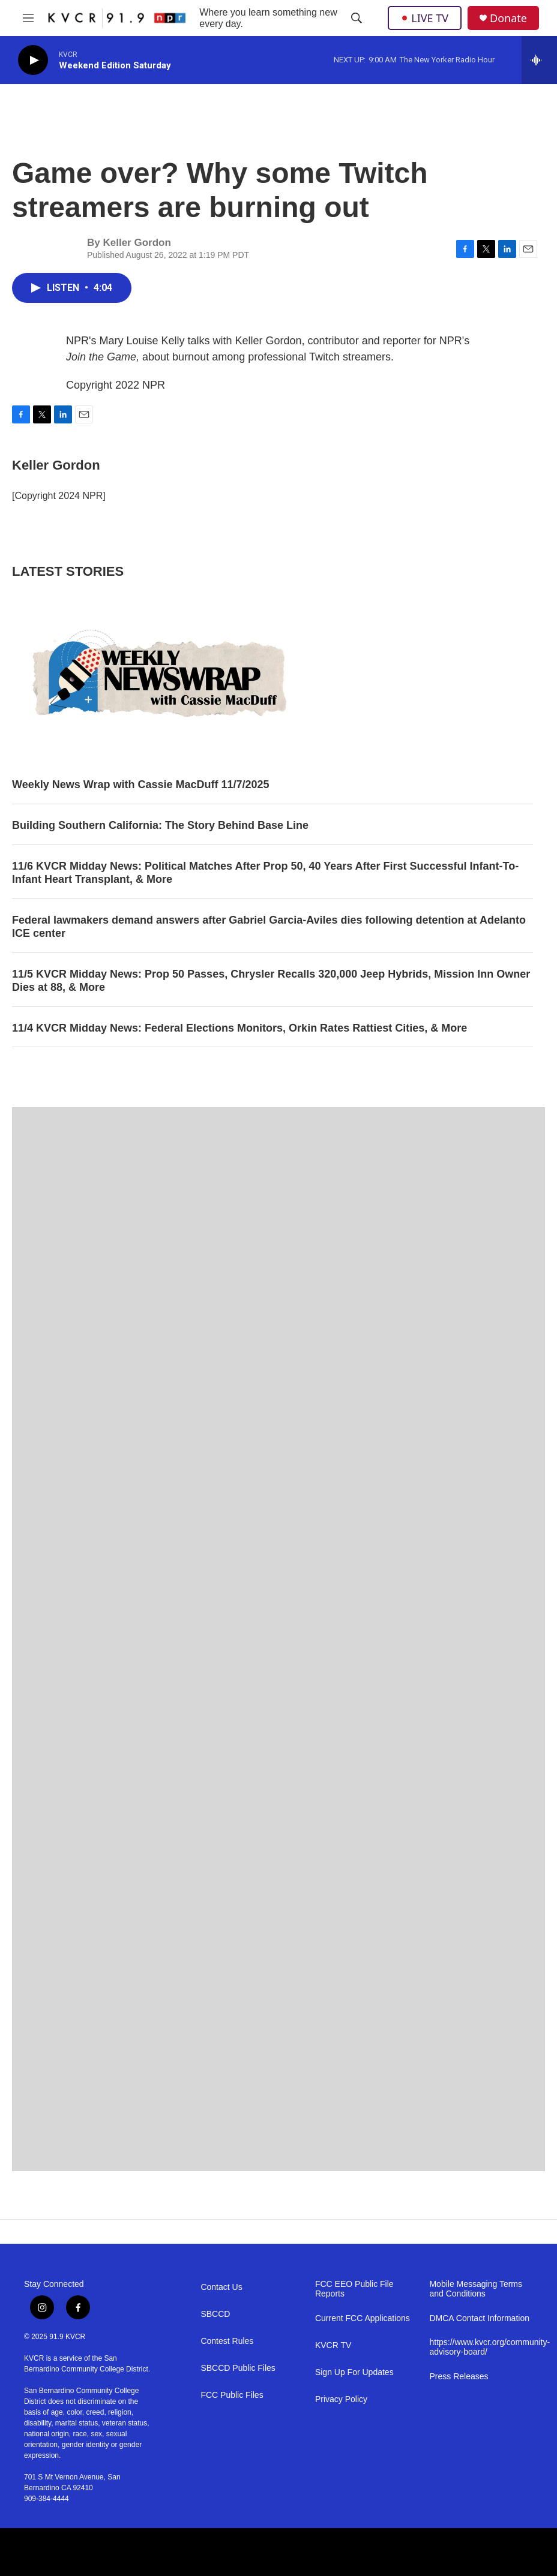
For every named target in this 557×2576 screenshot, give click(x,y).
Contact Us (221, 2287)
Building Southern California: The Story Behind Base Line (160, 825)
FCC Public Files (231, 2395)
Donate (508, 18)
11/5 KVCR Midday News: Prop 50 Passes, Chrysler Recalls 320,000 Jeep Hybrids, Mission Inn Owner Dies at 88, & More (271, 980)
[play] (33, 60)
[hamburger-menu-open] (28, 18)
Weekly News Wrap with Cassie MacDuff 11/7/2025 (140, 784)
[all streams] (539, 60)
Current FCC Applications (362, 2318)
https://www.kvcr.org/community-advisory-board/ (481, 2347)
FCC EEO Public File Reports (354, 2289)
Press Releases (458, 2376)
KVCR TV (333, 2345)
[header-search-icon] (356, 18)
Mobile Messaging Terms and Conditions (475, 2289)
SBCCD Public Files (237, 2368)
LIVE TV (424, 18)
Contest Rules (226, 2341)
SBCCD (215, 2314)
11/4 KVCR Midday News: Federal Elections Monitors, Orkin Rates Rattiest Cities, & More (239, 1028)
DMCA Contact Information (479, 2318)
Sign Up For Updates (354, 2372)
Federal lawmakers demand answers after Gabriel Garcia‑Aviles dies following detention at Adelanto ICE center (269, 926)
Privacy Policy (341, 2399)
